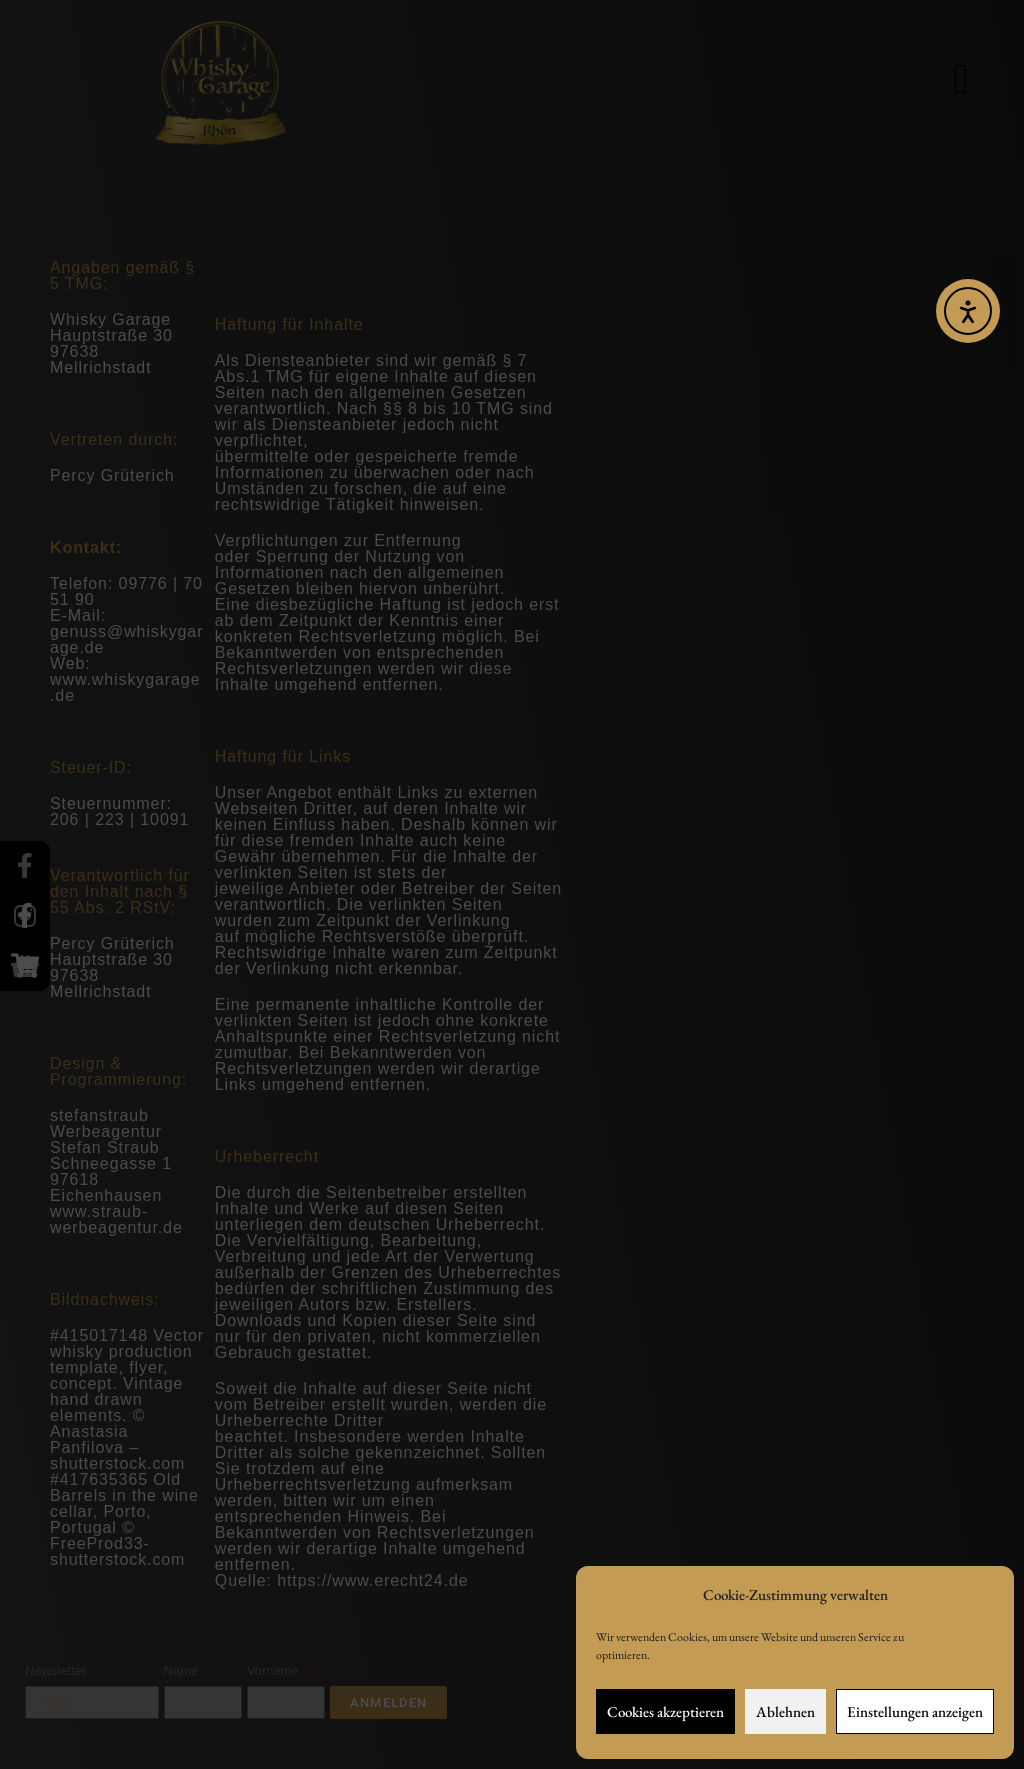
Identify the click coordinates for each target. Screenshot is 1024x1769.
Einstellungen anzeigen (915, 1711)
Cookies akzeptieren (665, 1711)
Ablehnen (785, 1711)
